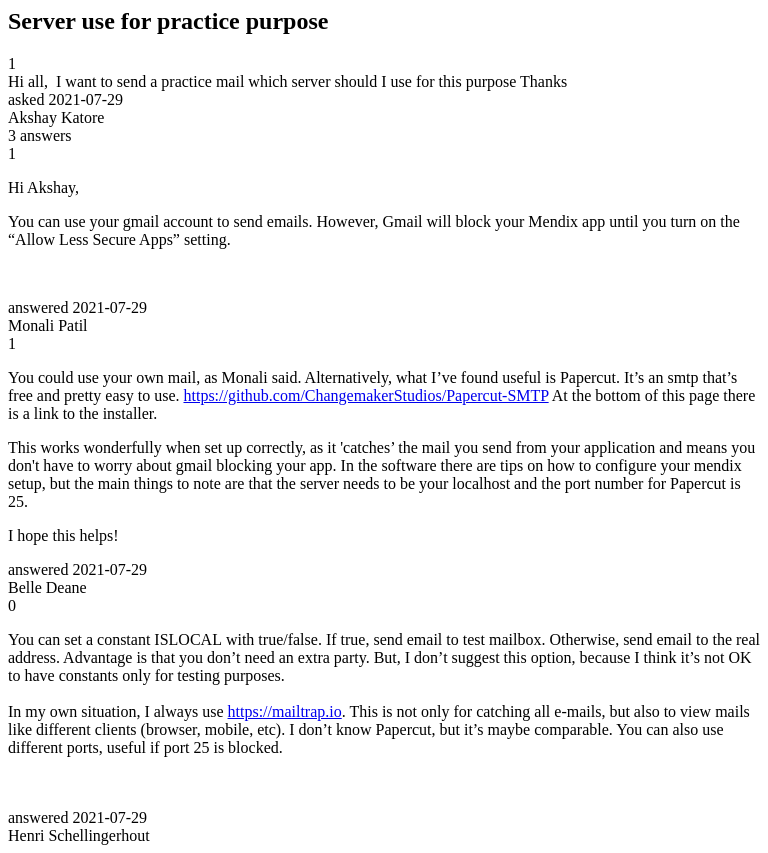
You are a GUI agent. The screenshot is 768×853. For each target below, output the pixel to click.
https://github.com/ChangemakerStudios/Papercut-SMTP (365, 395)
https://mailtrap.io (285, 711)
